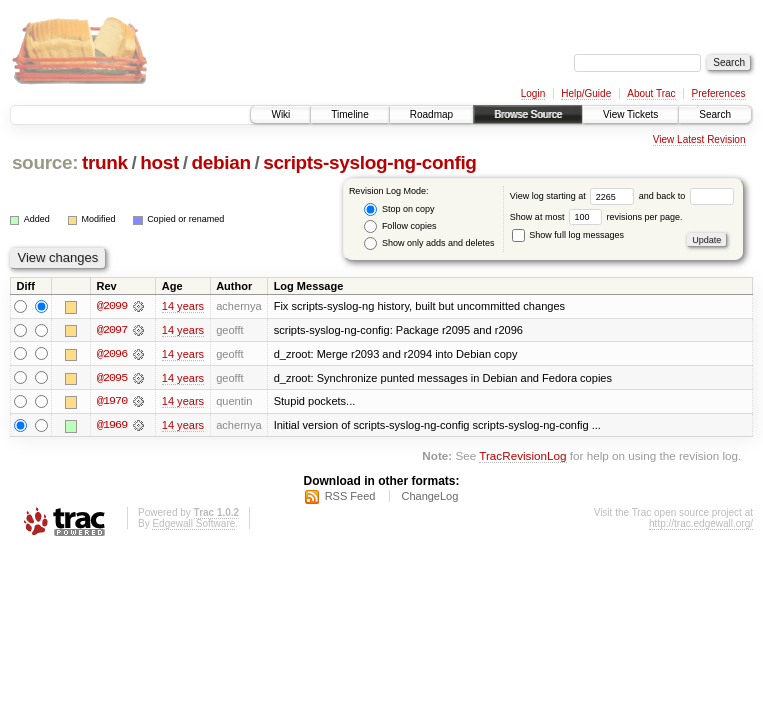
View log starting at (574, 196)
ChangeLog (429, 497)
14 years (183, 306)
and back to (686, 196)
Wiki (280, 114)
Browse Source (528, 114)
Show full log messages (568, 235)
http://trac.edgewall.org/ (701, 524)
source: (45, 162)
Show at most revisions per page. (596, 217)
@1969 (112, 426)
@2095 (112, 378)
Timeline (349, 114)
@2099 (112, 306)
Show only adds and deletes (429, 243)
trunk (105, 162)
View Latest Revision (699, 139)
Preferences (719, 93)
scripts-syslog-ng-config (369, 162)
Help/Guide (586, 93)
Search (715, 114)
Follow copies (400, 226)
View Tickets (630, 114)
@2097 (112, 330)
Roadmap (431, 114)
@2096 (112, 354)
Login (533, 93)
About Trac (651, 93)
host (159, 162)
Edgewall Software (193, 524)
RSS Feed (350, 497)
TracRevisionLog (522, 457)
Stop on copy (399, 209)
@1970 (112, 402)
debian (220, 162)
